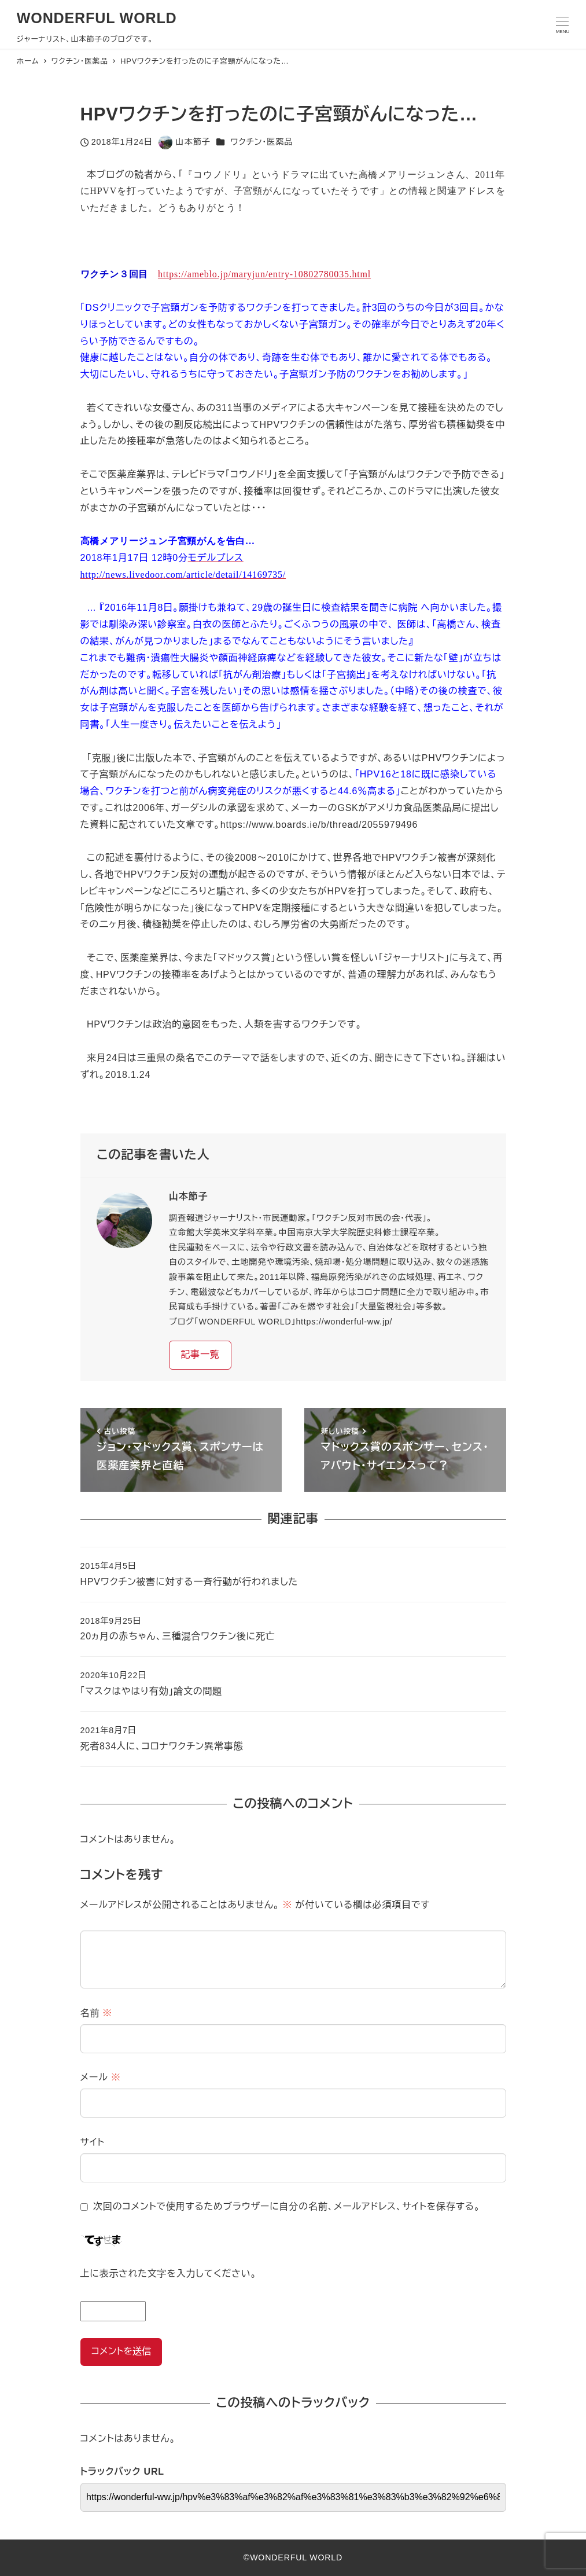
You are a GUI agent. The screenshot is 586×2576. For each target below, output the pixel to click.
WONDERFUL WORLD (97, 18)
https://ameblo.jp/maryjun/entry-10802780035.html (264, 274)
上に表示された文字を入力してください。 (168, 2273)
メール (100, 2077)
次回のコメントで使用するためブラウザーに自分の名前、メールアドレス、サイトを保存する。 (286, 2206)
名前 (96, 2013)
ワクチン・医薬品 (261, 141)
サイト (92, 2142)
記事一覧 (199, 1354)
